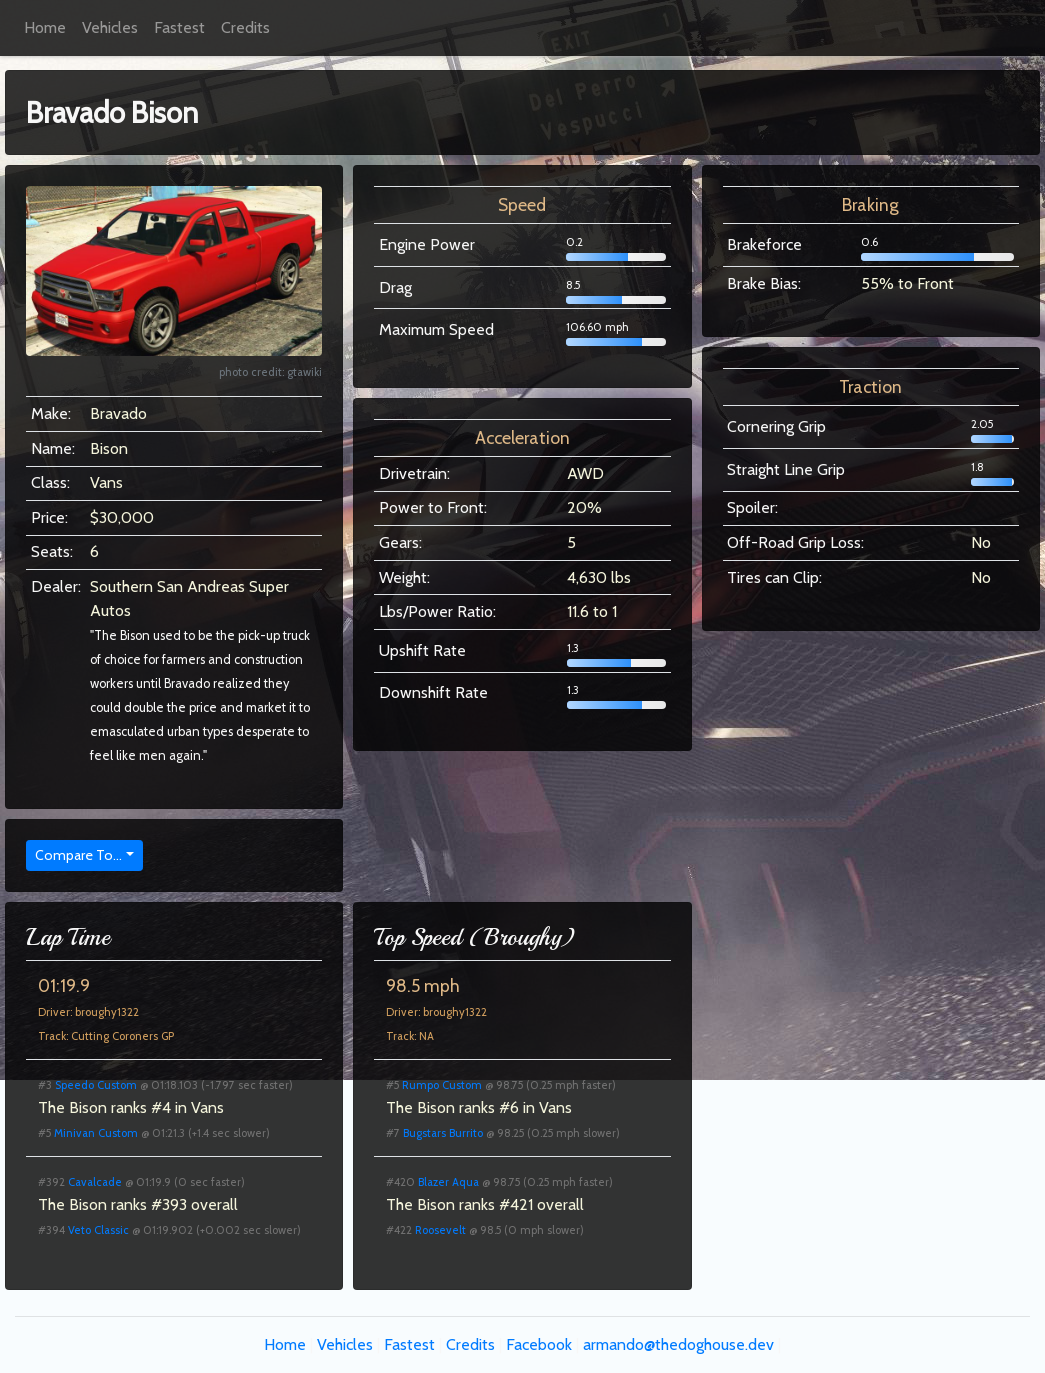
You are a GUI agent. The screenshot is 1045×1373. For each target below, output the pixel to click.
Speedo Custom (96, 1085)
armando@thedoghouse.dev (678, 1344)
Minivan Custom (96, 1133)
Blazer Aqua (448, 1182)
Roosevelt (440, 1230)
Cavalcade (95, 1182)
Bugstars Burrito (443, 1133)
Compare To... (78, 855)
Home (45, 27)
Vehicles (110, 27)
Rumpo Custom (442, 1085)
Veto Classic (98, 1230)
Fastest (179, 27)
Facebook (539, 1344)
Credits (245, 27)
